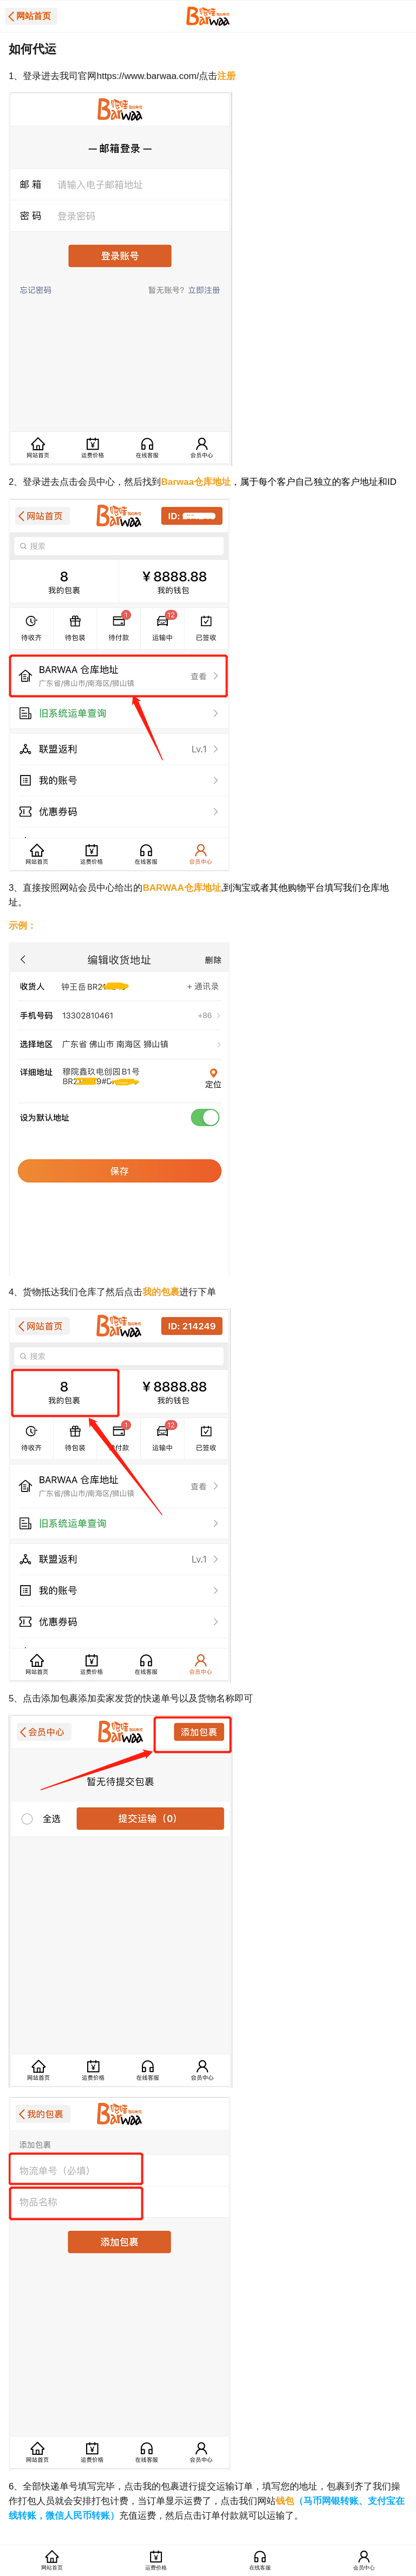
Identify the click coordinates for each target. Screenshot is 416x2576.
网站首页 (33, 16)
